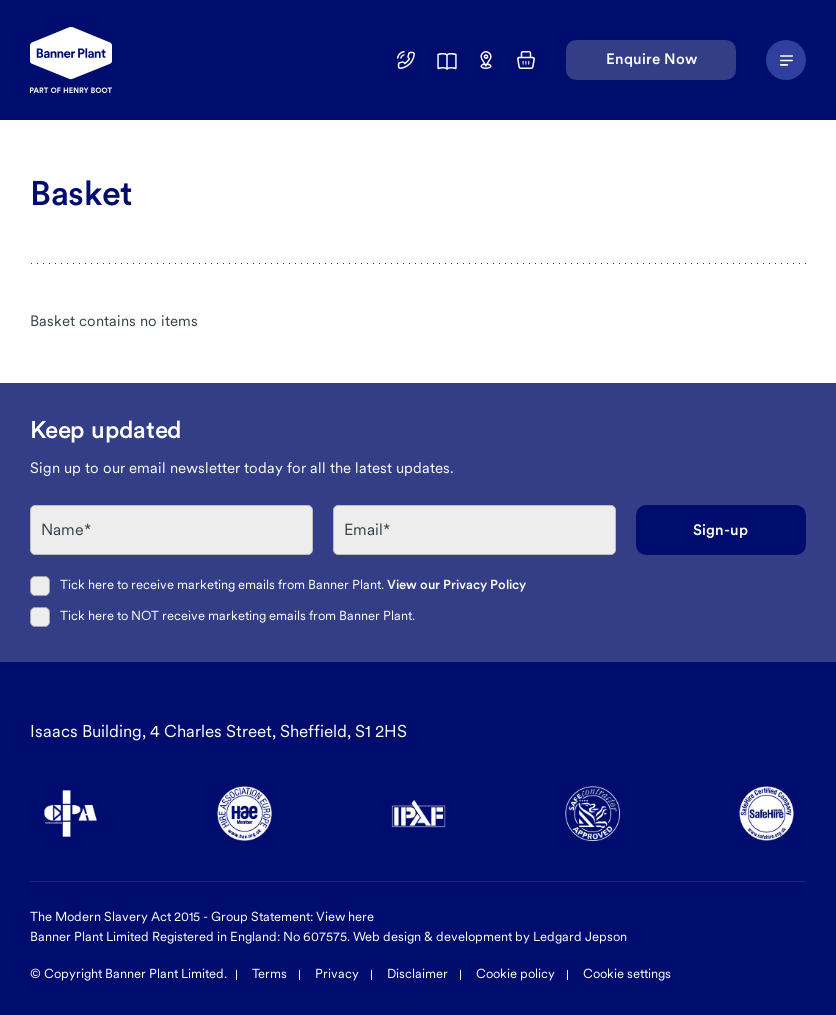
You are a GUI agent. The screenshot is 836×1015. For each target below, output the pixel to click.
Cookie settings (627, 973)
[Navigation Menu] (786, 60)
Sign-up (720, 530)
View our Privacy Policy (456, 584)
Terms (269, 973)
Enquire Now (651, 59)
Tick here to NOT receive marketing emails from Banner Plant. (237, 615)
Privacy (337, 973)
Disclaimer (417, 973)
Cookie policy (515, 973)
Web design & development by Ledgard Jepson (490, 936)
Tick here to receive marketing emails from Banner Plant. (293, 584)
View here (345, 916)
